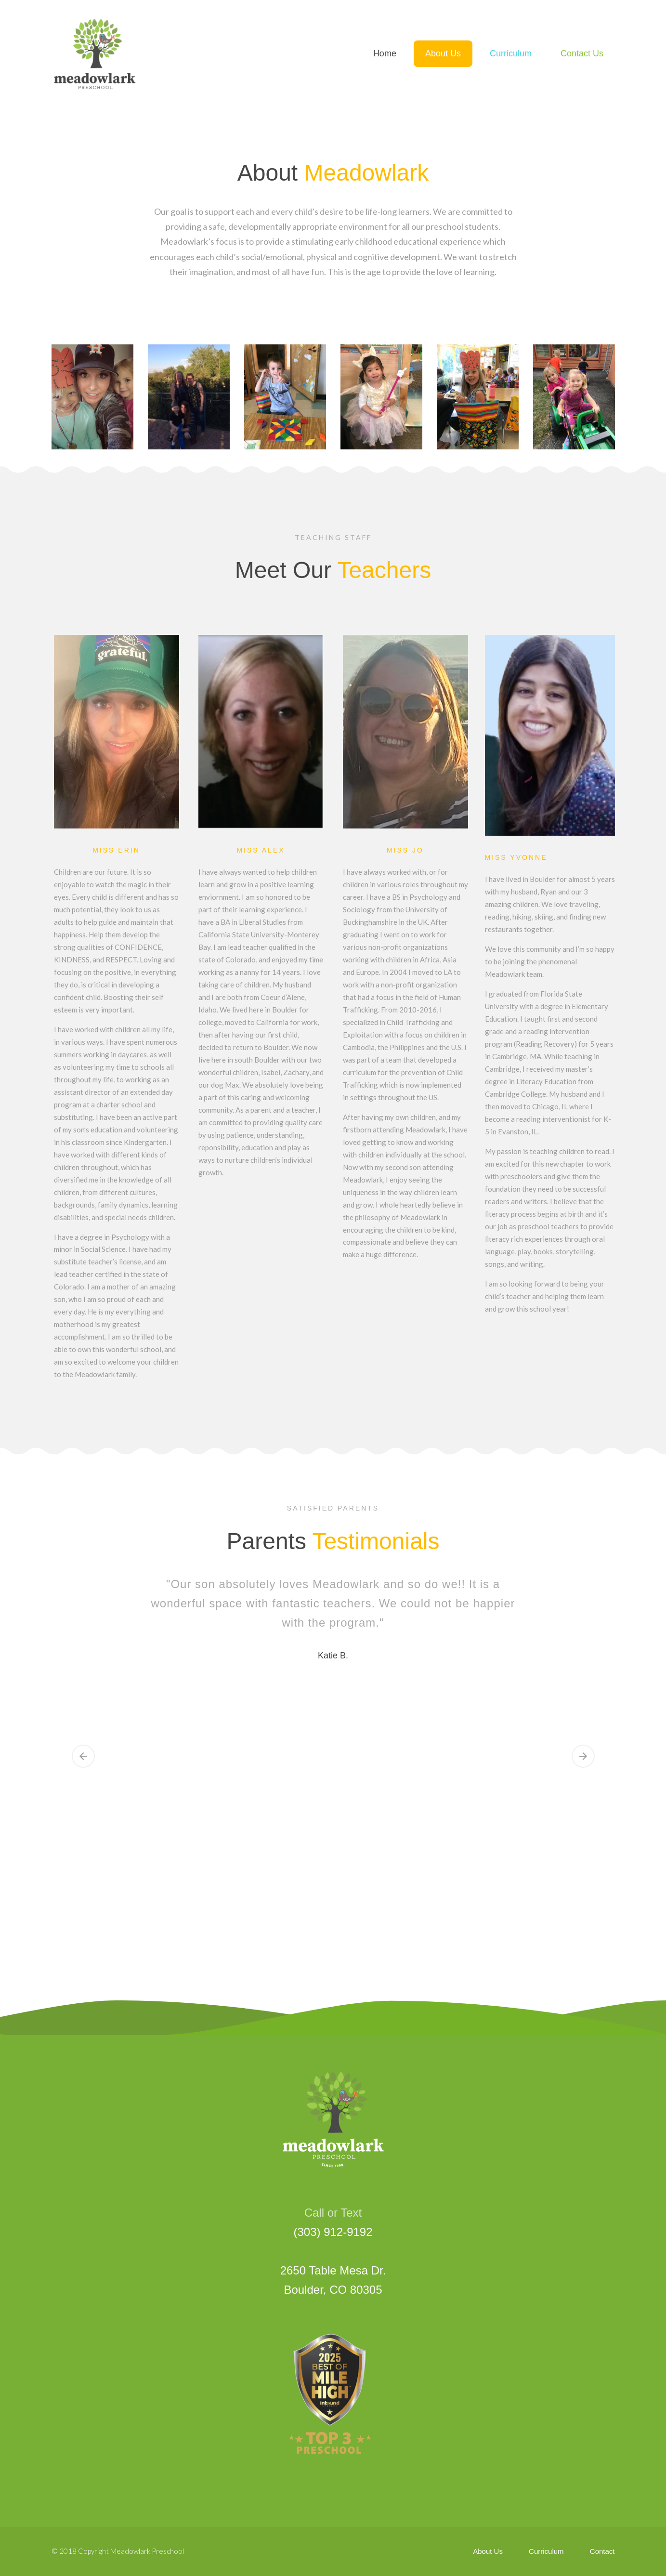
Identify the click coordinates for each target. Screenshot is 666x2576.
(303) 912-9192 (332, 2231)
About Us (488, 2551)
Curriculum (546, 2551)
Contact (602, 2551)
